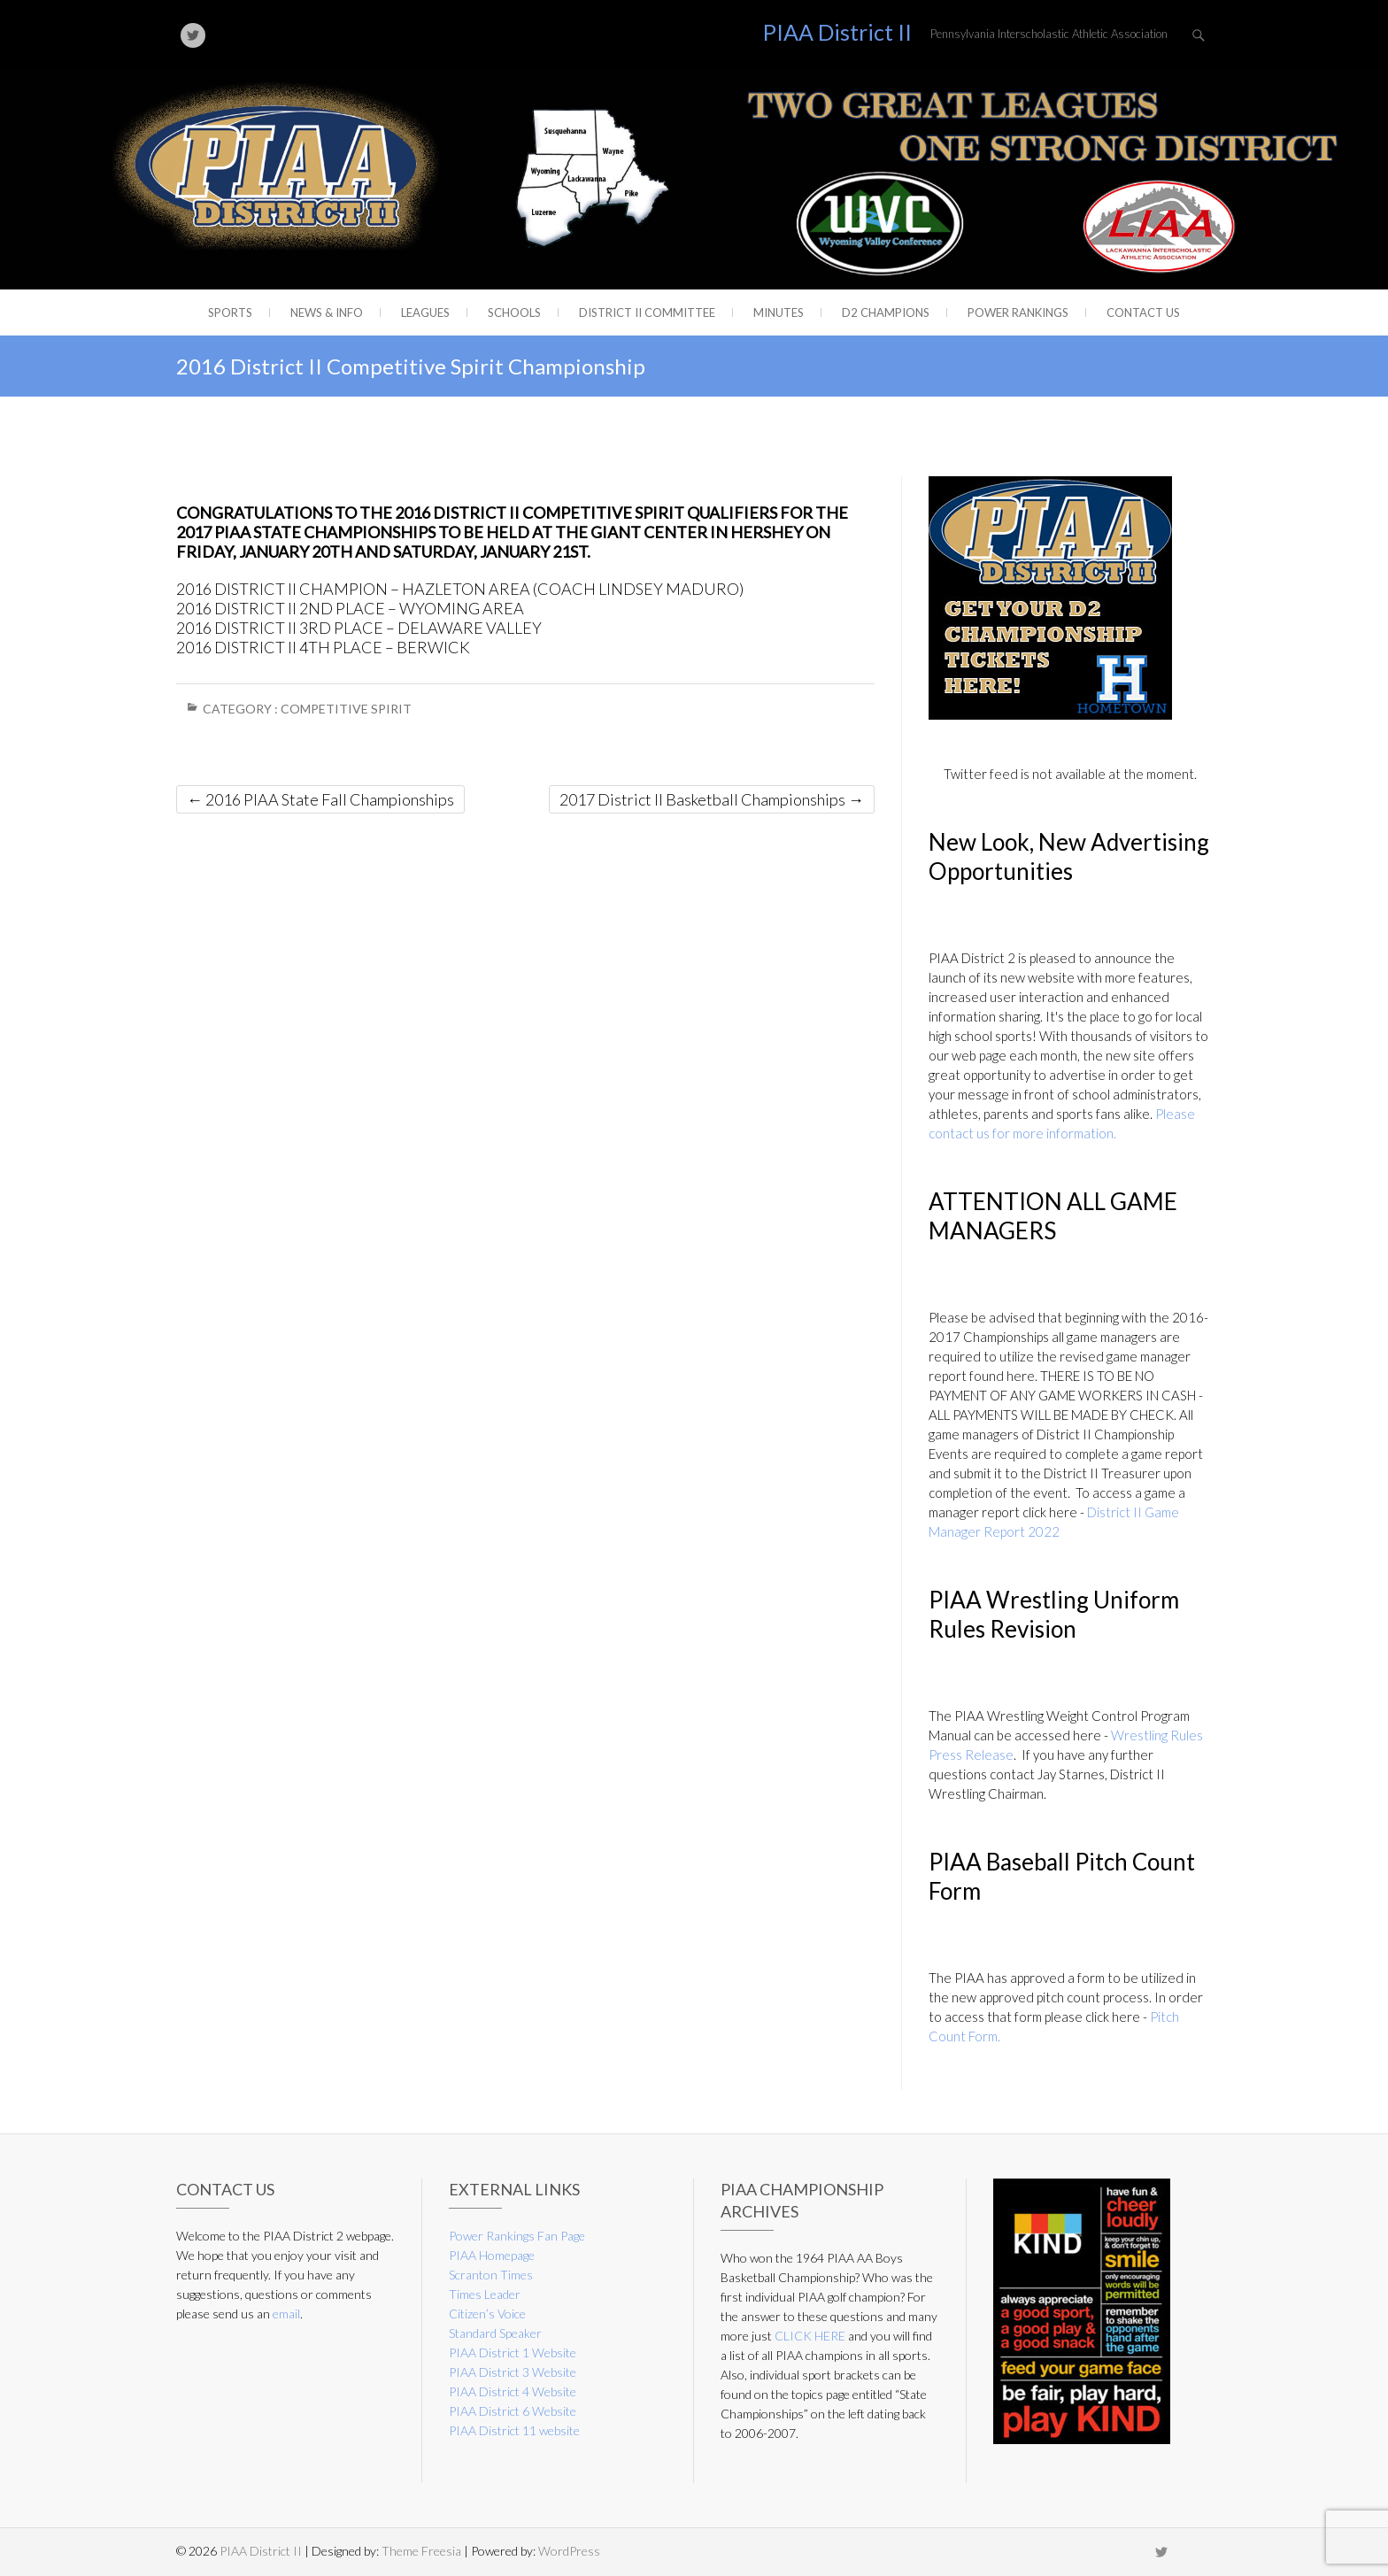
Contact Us (1143, 312)
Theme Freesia (421, 2550)
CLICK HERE (810, 2335)
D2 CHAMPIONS (885, 312)
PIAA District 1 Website (512, 2352)
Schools (514, 312)
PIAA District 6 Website (512, 2410)
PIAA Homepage (492, 2255)
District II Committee (647, 312)
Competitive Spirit (346, 708)
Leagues (425, 312)
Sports (230, 312)
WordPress (569, 2550)
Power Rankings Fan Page (517, 2235)
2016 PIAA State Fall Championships (320, 799)
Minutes (778, 312)
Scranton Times (491, 2274)
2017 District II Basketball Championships (711, 799)
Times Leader (484, 2294)
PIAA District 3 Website (512, 2371)
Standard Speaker (495, 2333)
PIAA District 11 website (514, 2430)
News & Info (326, 312)
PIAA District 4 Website (512, 2391)
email (286, 2313)
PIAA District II (837, 32)
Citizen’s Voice (487, 2313)
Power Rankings (1018, 312)
